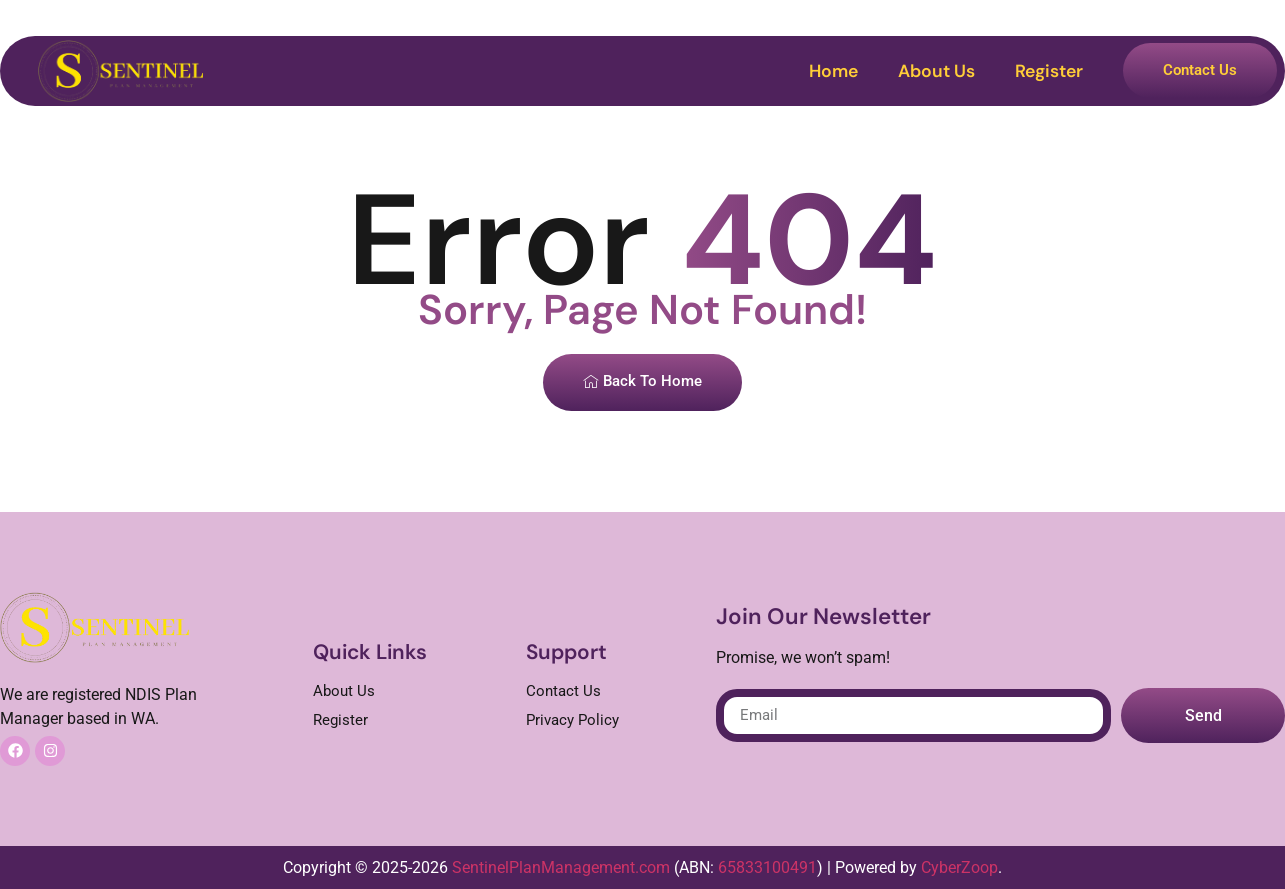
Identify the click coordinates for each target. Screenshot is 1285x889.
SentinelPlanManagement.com (561, 867)
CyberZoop (959, 867)
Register (1049, 71)
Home (833, 71)
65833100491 (767, 867)
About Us (936, 71)
